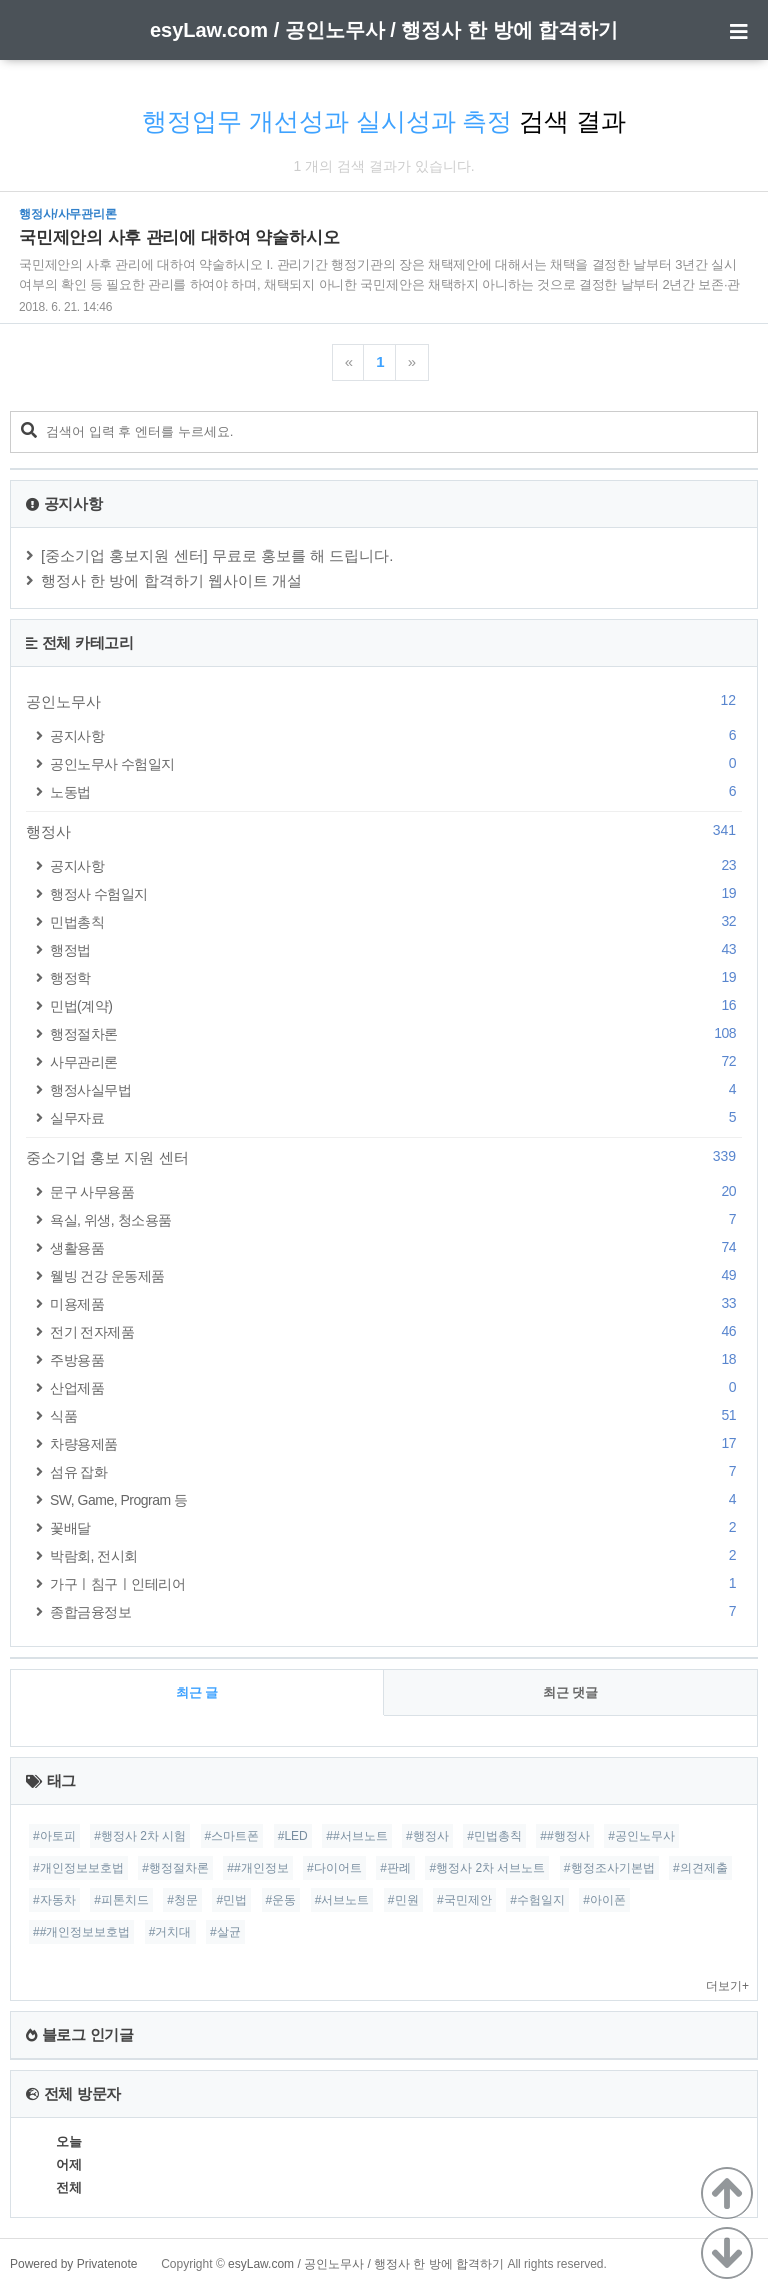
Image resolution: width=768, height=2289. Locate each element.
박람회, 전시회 (396, 1555)
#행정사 (427, 1836)
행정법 (396, 949)
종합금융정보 (396, 1611)
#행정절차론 (175, 1868)
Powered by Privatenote (73, 2264)
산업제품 (396, 1387)
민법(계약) (396, 1005)
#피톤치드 (121, 1900)
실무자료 (396, 1117)
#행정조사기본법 (609, 1868)
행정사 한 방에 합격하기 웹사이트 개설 (171, 580)
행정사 (384, 831)
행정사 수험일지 (396, 893)
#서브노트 (342, 1900)
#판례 (395, 1868)
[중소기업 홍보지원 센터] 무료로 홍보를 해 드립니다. (217, 555)
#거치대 (170, 1932)
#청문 (182, 1900)
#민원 (403, 1900)
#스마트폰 (232, 1836)
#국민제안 (464, 1900)
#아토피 (54, 1836)
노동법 (396, 791)
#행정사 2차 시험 (140, 1836)
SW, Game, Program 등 (396, 1499)
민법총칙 (396, 921)
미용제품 (396, 1303)
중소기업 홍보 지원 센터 (384, 1157)
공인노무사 (384, 701)
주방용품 (396, 1359)
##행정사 (564, 1836)
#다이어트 (334, 1868)
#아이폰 (604, 1900)
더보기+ (727, 1986)
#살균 (225, 1932)
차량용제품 (396, 1443)
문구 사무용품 (396, 1191)
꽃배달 (396, 1527)
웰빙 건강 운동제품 (396, 1275)
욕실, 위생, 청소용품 (396, 1219)
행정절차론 (396, 1033)
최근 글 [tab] (197, 1692)
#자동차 (54, 1900)
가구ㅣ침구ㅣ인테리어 (396, 1583)
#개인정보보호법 (78, 1868)
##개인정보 (257, 1868)
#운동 (281, 1900)
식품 (396, 1415)
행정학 (396, 977)
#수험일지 (537, 1900)
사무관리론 (396, 1061)
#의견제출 (700, 1868)
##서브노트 (356, 1836)
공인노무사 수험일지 (396, 763)
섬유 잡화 (396, 1471)
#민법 (231, 1900)
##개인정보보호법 (81, 1932)
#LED (293, 1836)
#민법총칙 (494, 1836)
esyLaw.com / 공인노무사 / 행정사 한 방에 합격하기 (384, 30)
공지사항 (396, 735)
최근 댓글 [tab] (571, 1692)
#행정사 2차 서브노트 (487, 1868)
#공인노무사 (641, 1836)
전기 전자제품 (396, 1331)
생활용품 (396, 1247)
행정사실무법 (396, 1089)
